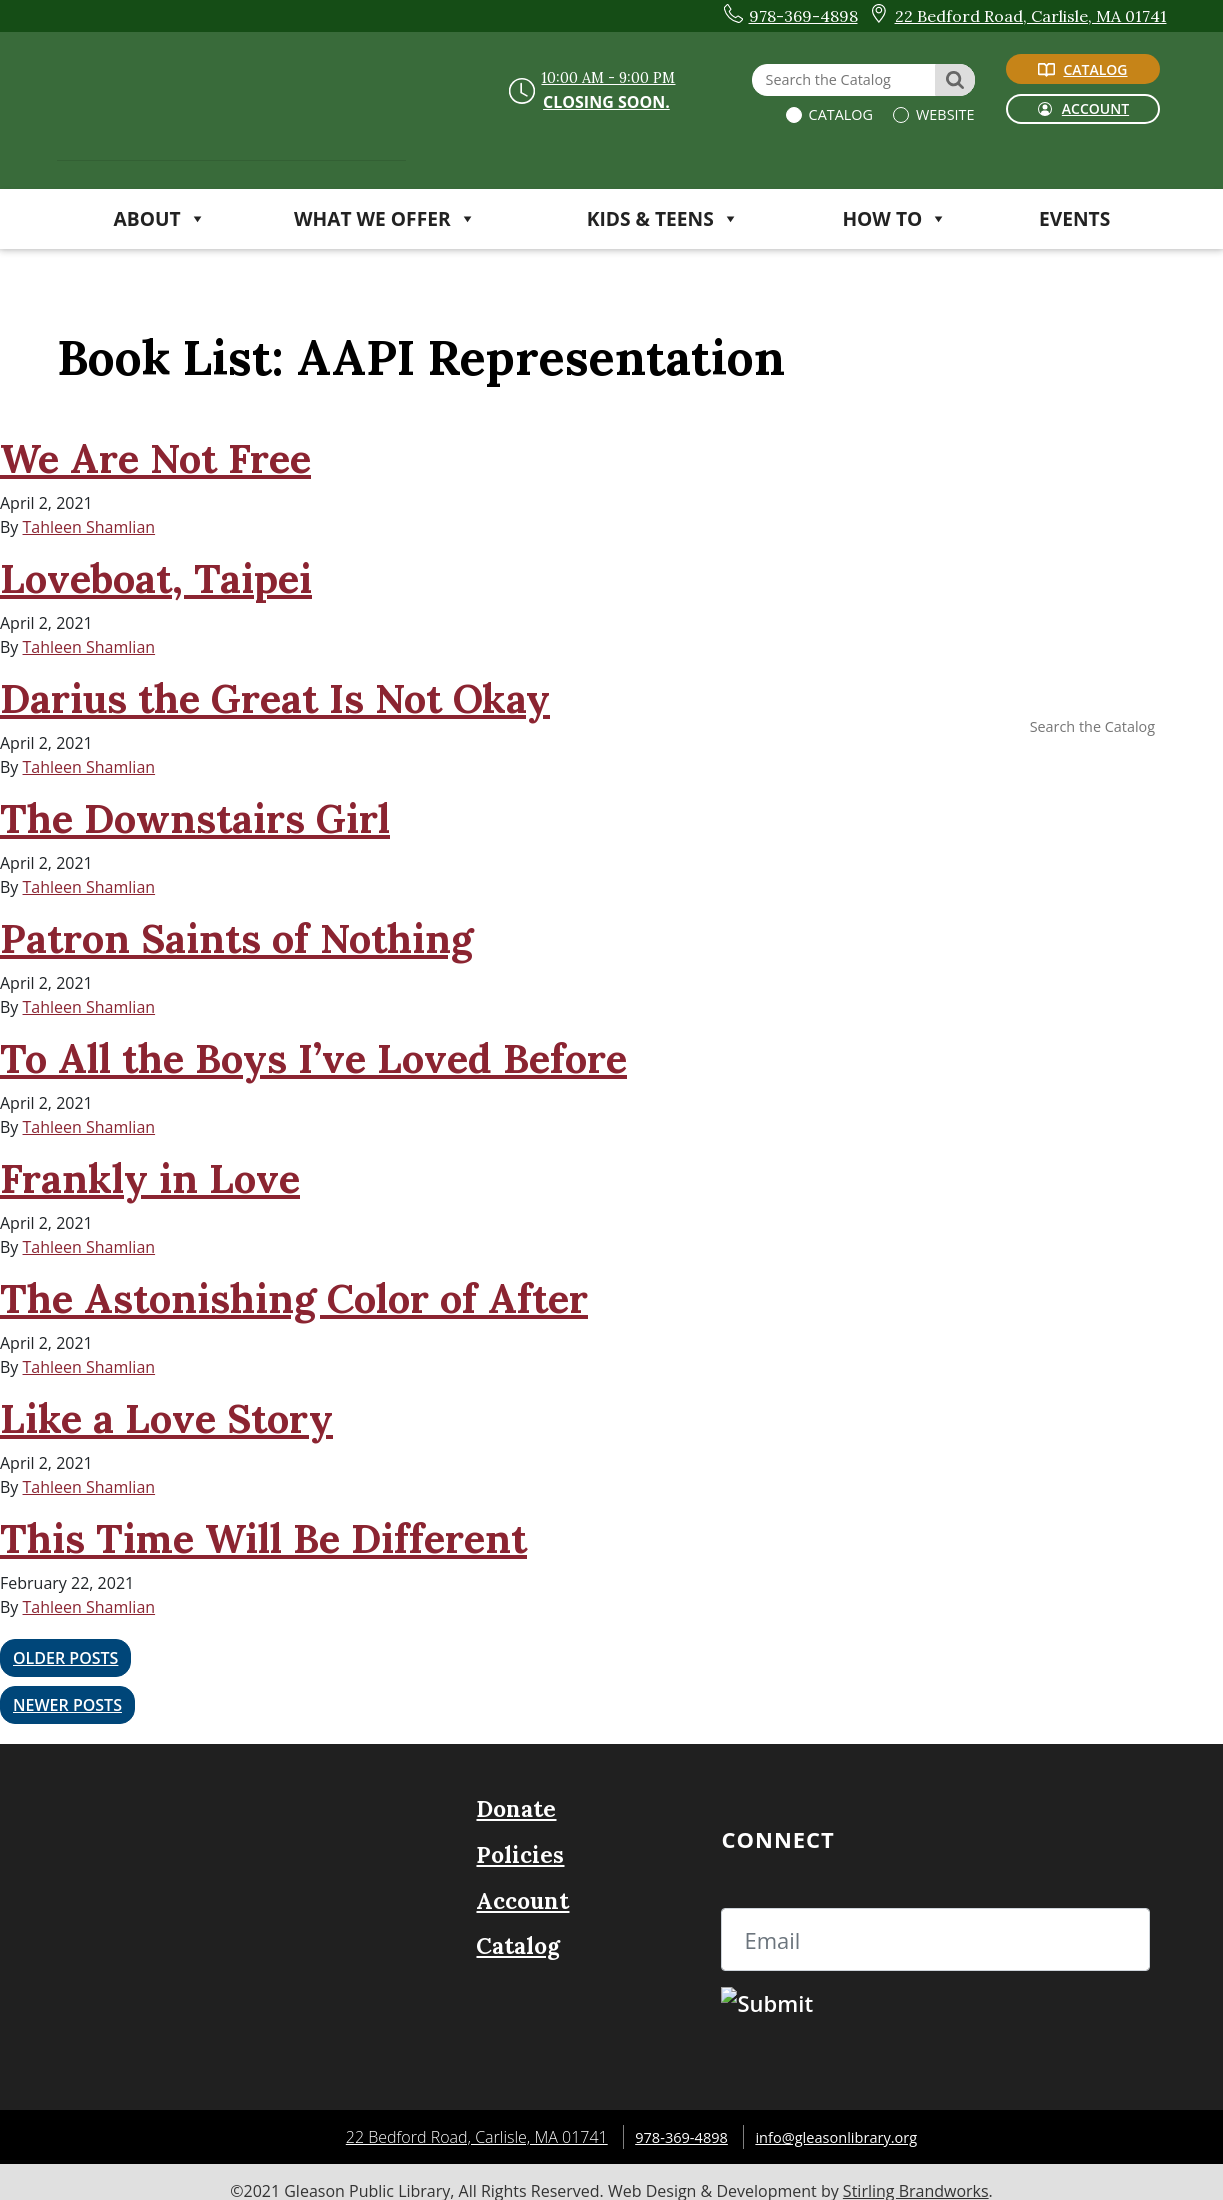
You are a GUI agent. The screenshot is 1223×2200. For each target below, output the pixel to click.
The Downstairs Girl (195, 818)
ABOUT (160, 218)
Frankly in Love (150, 1178)
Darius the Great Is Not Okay (275, 698)
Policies (520, 1836)
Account (522, 1882)
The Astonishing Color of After (294, 1298)
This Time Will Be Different (263, 1538)
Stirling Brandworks (916, 2173)
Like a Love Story (166, 1418)
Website (943, 114)
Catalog (839, 114)
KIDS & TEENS (663, 218)
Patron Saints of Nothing (236, 938)
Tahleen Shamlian (89, 527)
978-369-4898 (674, 2119)
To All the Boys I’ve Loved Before (313, 1058)
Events (1074, 218)
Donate (516, 1791)
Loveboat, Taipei (156, 578)
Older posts (65, 1654)
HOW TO (894, 218)
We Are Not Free (155, 458)
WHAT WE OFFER (385, 218)
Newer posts (67, 1692)
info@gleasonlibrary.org (841, 2119)
